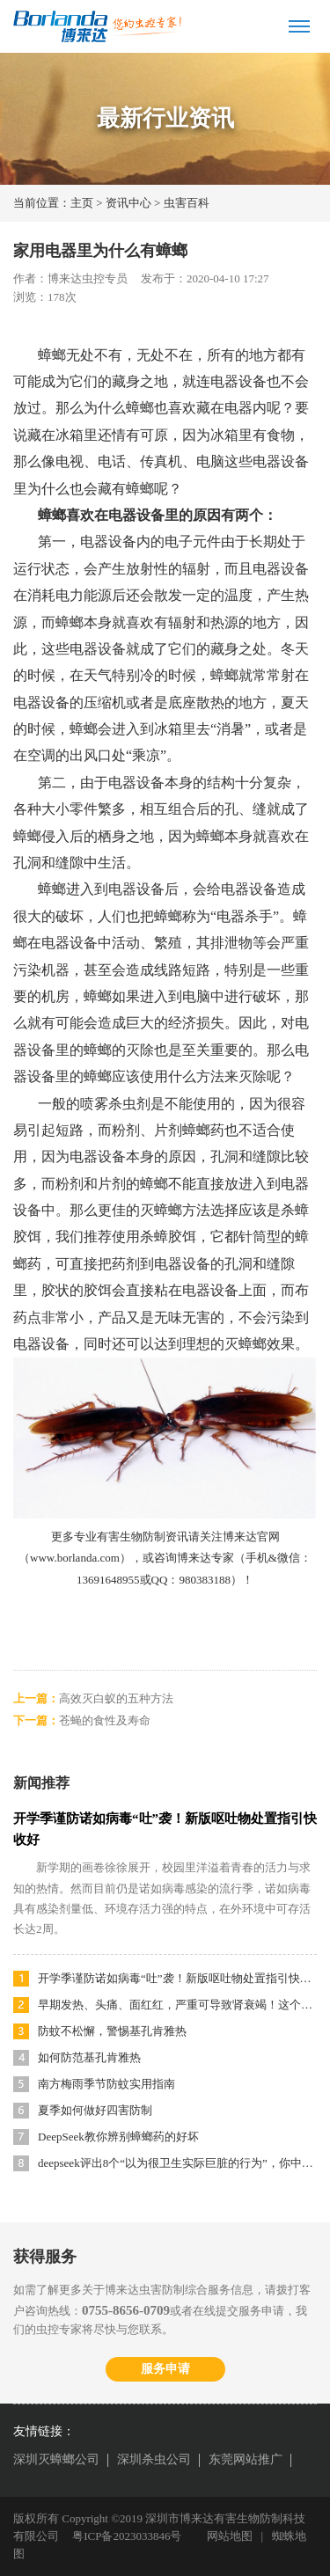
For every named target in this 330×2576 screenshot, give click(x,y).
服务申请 (165, 2368)
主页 (81, 202)
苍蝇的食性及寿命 (104, 1720)
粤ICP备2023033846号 (126, 2536)
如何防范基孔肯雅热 (89, 2057)
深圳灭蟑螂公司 (56, 2459)
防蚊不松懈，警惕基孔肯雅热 (112, 2031)
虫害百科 (186, 202)
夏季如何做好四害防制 (95, 2110)
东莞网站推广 (245, 2459)
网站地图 (230, 2536)
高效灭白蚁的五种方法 (116, 1698)
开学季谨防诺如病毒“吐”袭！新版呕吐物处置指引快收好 (177, 1978)
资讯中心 (128, 202)
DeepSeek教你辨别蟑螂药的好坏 (118, 2136)
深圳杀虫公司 (154, 2459)
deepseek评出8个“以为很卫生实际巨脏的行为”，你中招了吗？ (177, 2163)
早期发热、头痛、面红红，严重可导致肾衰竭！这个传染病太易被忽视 (177, 2004)
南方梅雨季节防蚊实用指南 (106, 2083)
